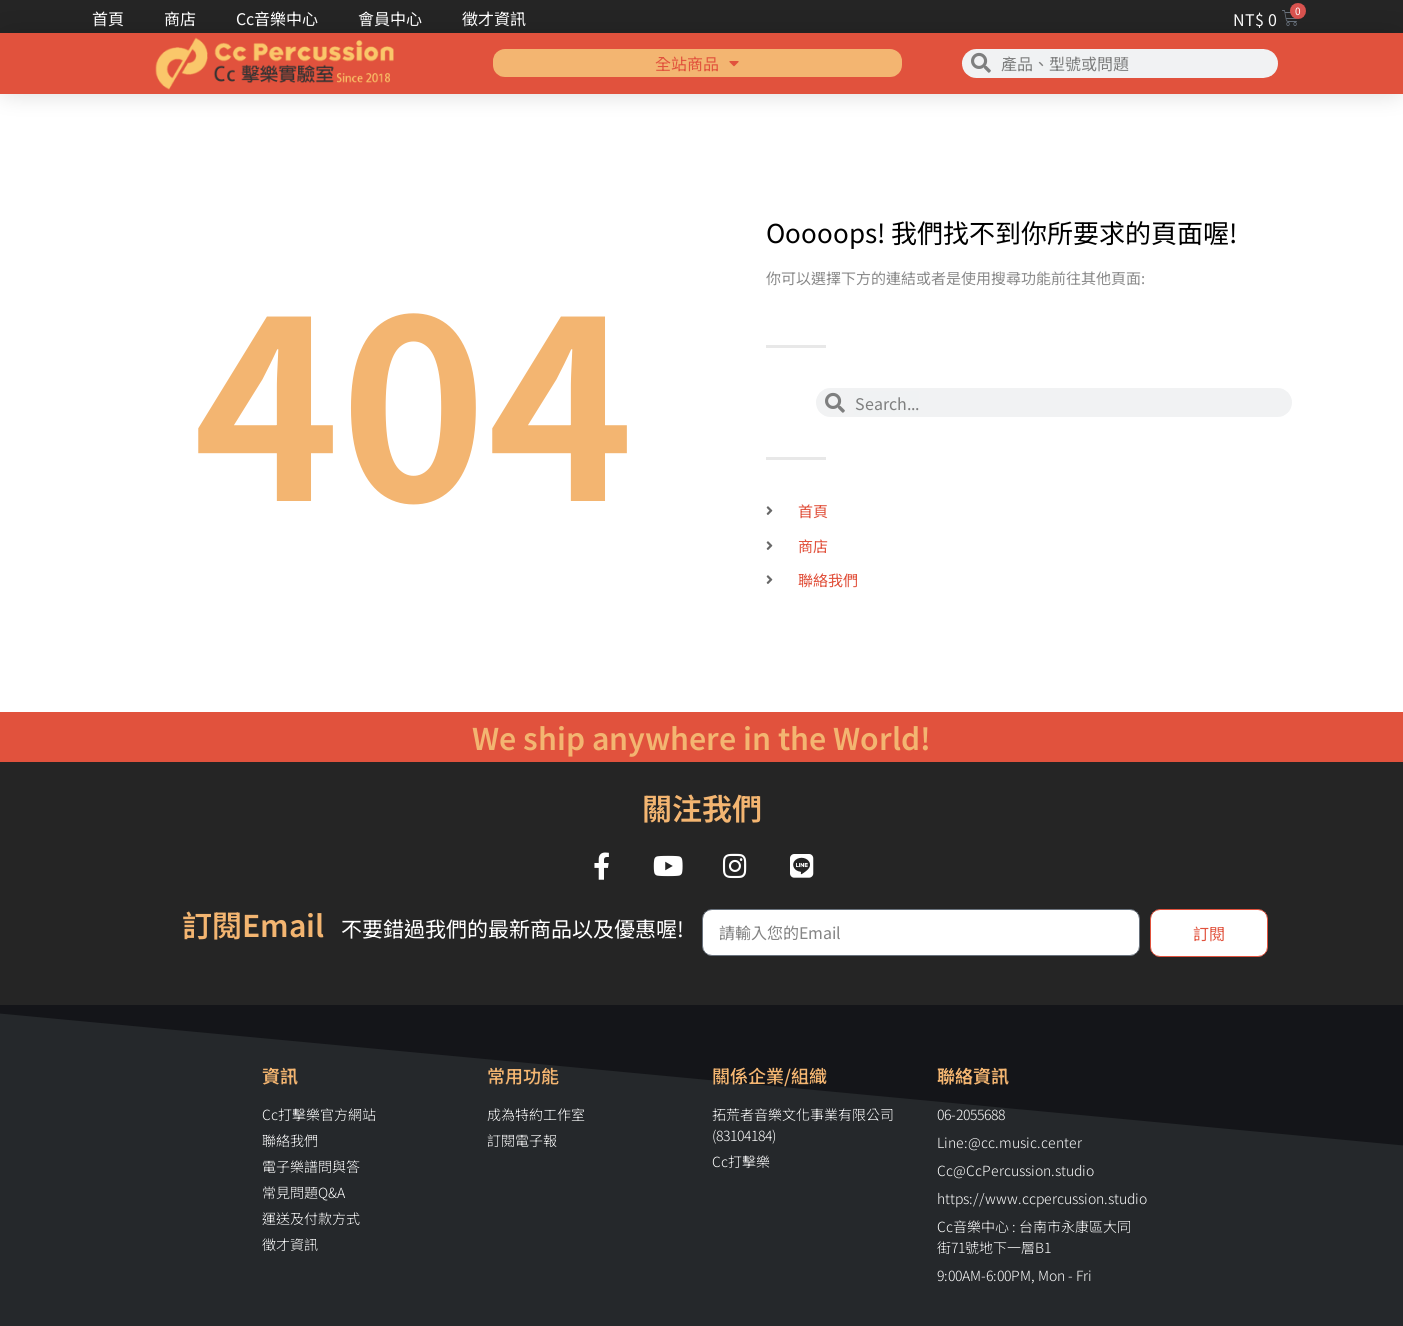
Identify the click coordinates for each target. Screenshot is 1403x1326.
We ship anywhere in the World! (701, 737)
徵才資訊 (494, 18)
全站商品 (697, 49)
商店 (180, 18)
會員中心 (390, 18)
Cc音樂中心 (277, 18)
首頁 (108, 18)
